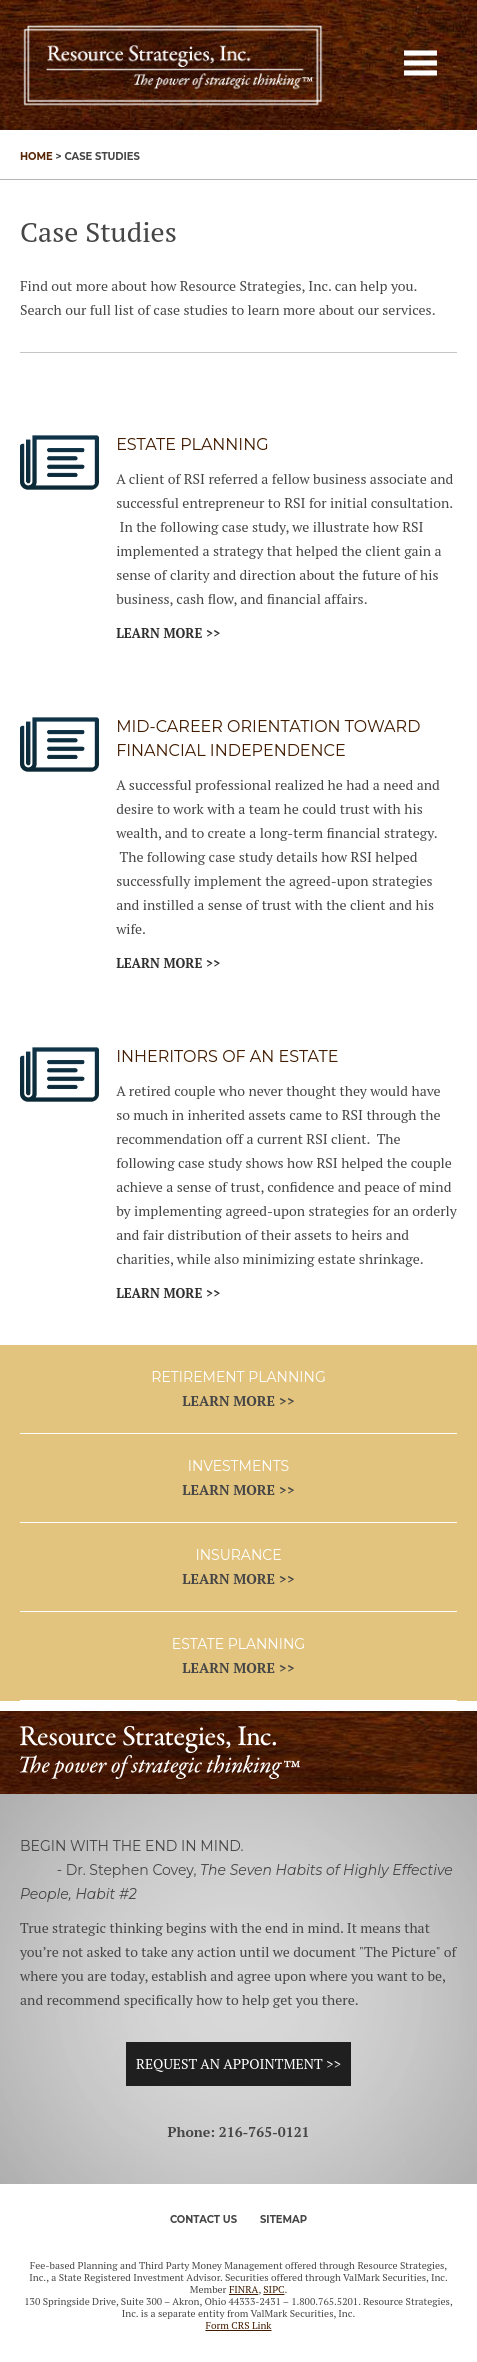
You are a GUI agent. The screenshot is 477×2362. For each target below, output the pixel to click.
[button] (420, 63)
